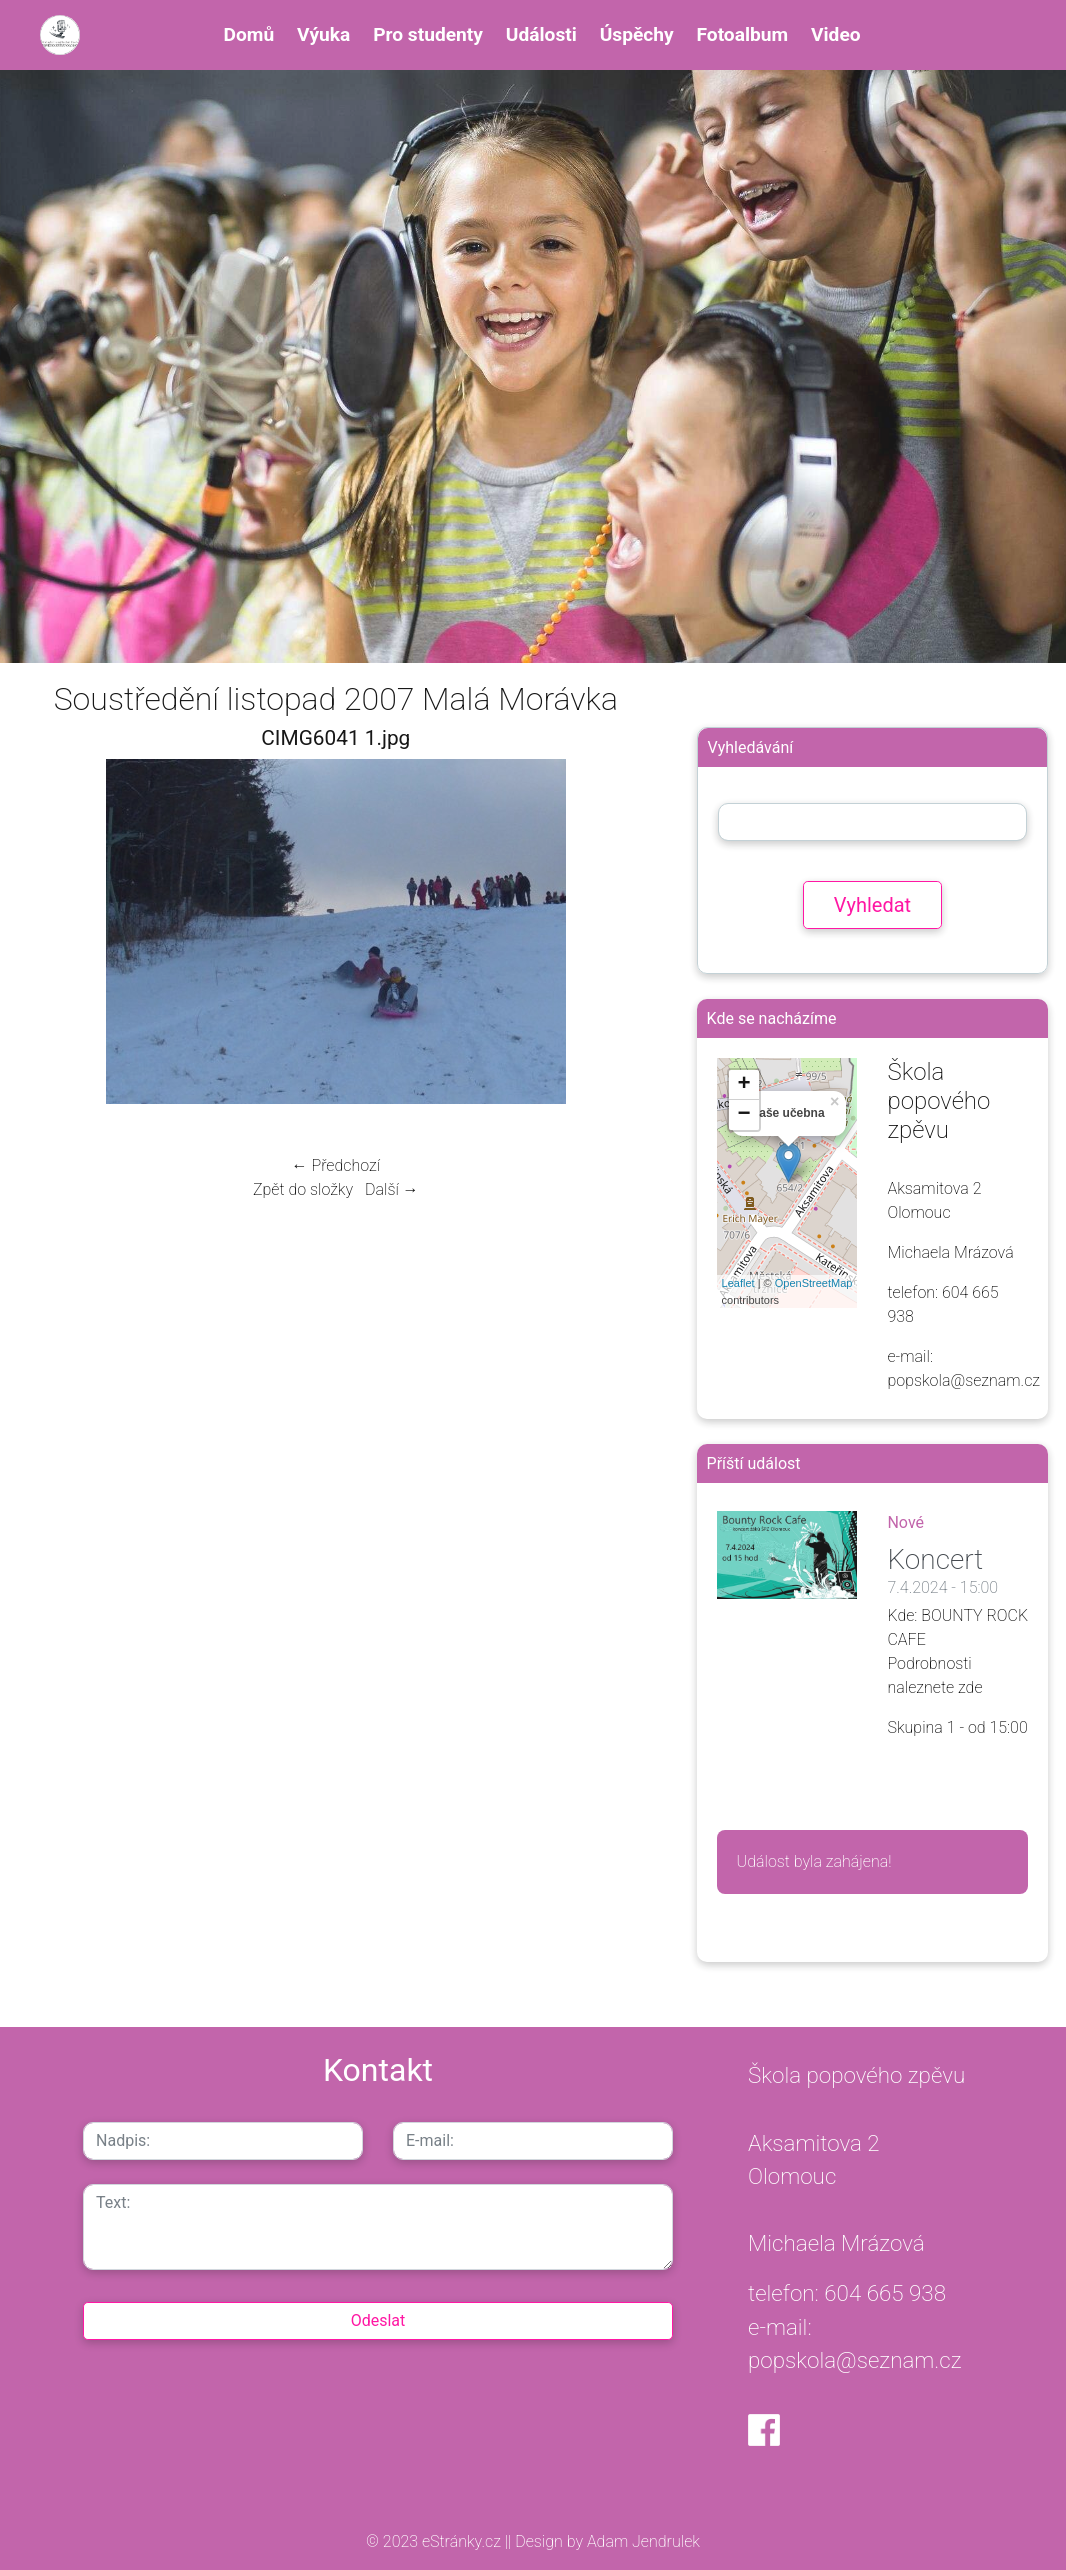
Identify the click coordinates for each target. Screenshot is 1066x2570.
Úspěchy (637, 34)
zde (970, 1687)
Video (836, 34)
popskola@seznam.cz (855, 2360)
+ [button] (743, 1085)
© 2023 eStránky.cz (435, 2541)
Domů (249, 34)
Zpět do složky (303, 1189)
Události (541, 34)
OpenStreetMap (814, 1283)
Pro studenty (428, 34)
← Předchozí (336, 1165)
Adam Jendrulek (641, 2541)
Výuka (323, 34)
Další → (392, 1189)
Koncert (935, 1559)
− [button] (743, 1115)
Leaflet (738, 1283)
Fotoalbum (742, 34)
